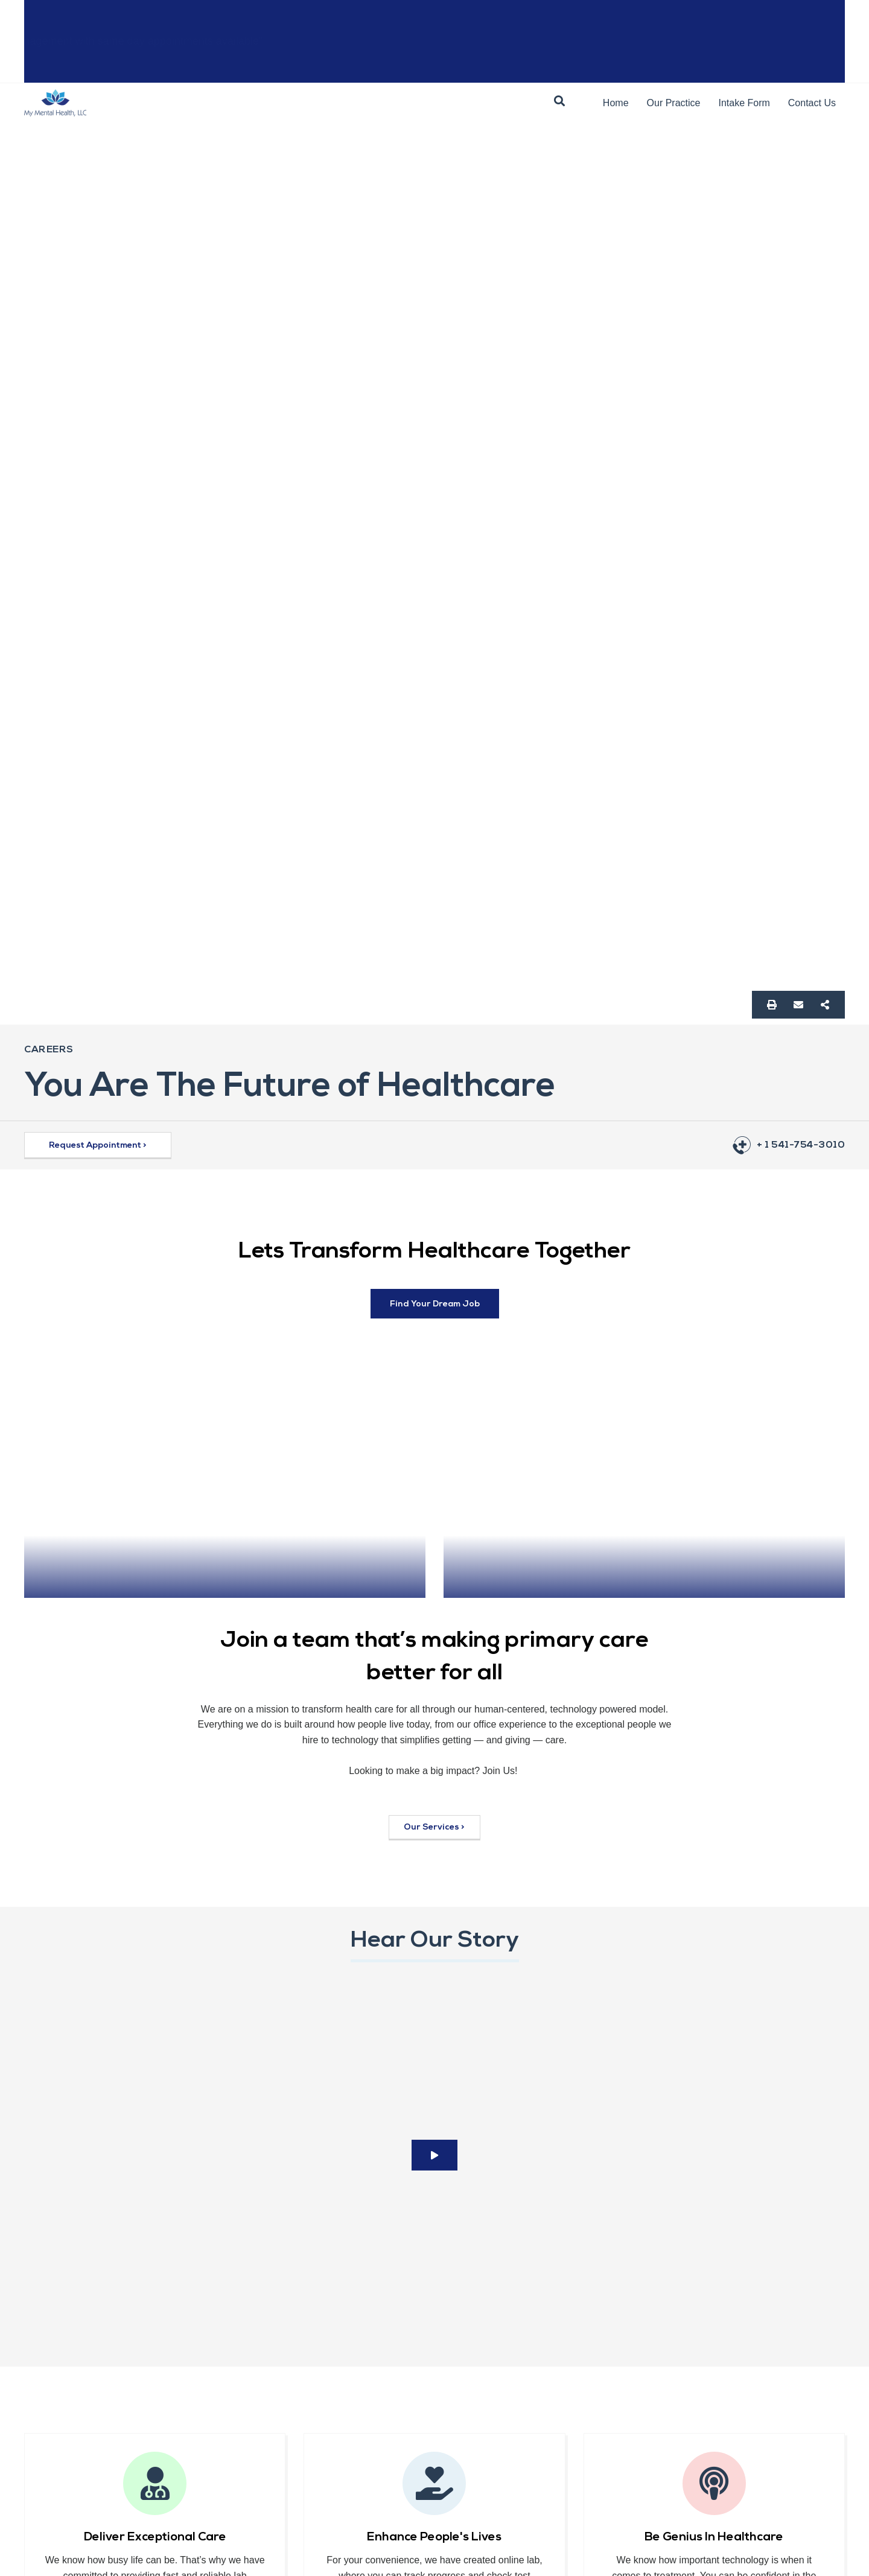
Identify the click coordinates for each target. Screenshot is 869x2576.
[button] (559, 101)
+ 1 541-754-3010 (801, 1145)
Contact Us (812, 103)
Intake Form (743, 103)
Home (616, 103)
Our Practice (674, 103)
